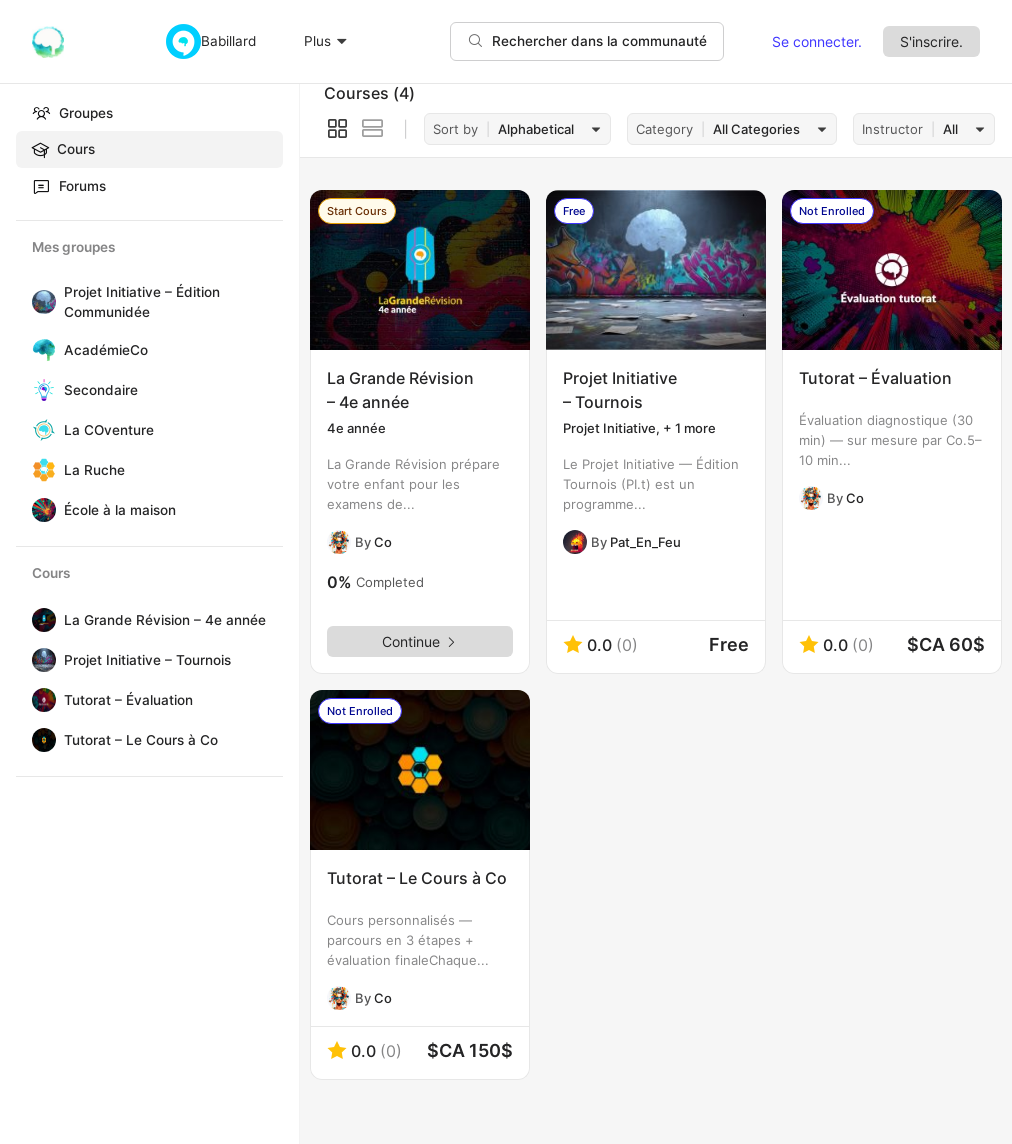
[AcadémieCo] (40, 350)
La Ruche (94, 470)
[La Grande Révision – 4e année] (40, 620)
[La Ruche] (40, 470)
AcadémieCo (106, 350)
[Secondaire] (40, 390)
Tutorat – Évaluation (128, 700)
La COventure (109, 430)
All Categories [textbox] (756, 129)
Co (383, 542)
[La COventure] (40, 430)
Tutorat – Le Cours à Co (141, 740)
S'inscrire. (931, 41)
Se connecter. (817, 41)
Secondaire (101, 390)
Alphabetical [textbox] (536, 129)
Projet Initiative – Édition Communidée (142, 302)
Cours (63, 150)
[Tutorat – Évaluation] (40, 700)
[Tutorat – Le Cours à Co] (40, 740)
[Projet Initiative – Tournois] (40, 660)
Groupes (72, 113)
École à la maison (120, 510)
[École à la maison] (40, 510)
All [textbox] (950, 129)
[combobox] (546, 129)
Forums (69, 186)
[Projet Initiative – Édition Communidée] (40, 302)
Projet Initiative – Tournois (147, 660)
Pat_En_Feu (645, 542)
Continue (420, 641)
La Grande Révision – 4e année (165, 620)
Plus (326, 41)
